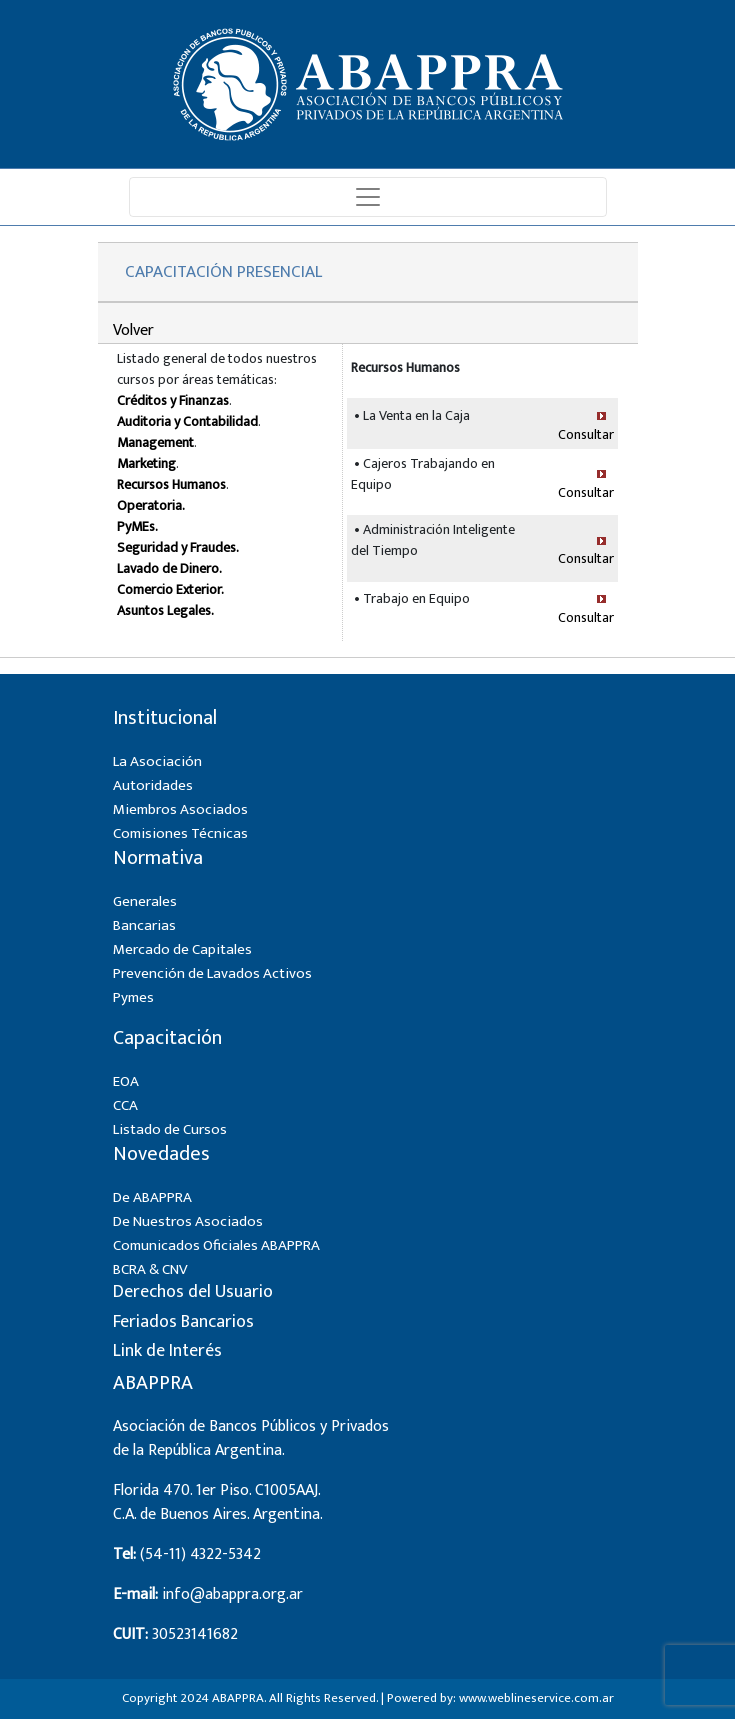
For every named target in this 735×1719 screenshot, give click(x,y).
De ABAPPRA (152, 1197)
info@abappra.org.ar (232, 1594)
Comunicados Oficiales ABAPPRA (216, 1245)
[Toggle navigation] (368, 197)
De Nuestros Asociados (188, 1221)
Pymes (133, 997)
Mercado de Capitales (182, 949)
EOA (126, 1081)
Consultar (586, 434)
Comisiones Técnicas (180, 833)
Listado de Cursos (170, 1129)
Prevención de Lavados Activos (212, 973)
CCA (125, 1105)
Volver (133, 330)
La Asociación (157, 761)
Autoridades (153, 785)
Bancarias (144, 925)
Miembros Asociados (180, 809)
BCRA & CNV (150, 1269)
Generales (145, 901)
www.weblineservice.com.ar (536, 1698)
